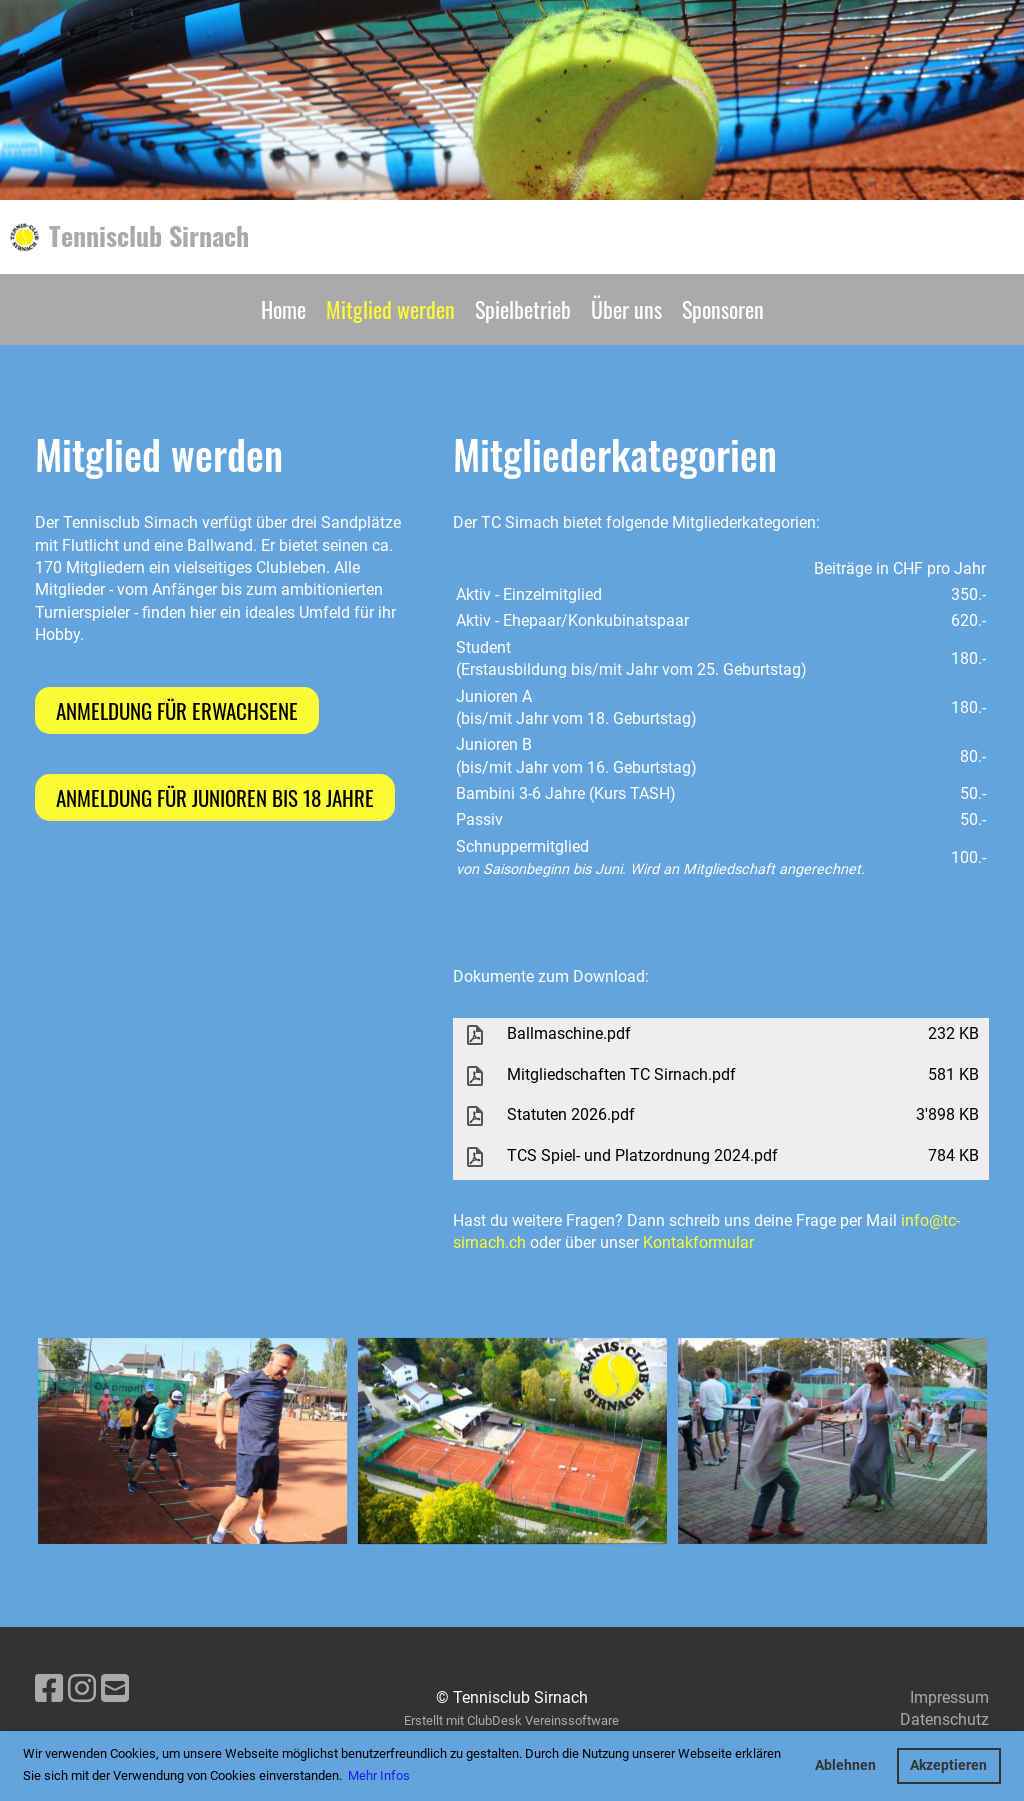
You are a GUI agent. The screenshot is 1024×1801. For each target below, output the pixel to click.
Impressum (949, 1697)
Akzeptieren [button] (948, 1765)
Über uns (626, 309)
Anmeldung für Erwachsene (177, 710)
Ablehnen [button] (845, 1765)
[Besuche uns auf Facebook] (49, 1689)
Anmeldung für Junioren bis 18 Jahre (215, 797)
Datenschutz (944, 1719)
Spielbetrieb (523, 309)
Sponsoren (723, 309)
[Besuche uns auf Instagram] (82, 1689)
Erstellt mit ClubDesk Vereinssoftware (511, 1720)
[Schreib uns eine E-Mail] (115, 1689)
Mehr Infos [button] (379, 1775)
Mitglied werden (390, 309)
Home (283, 309)
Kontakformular (698, 1242)
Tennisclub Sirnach (149, 236)
